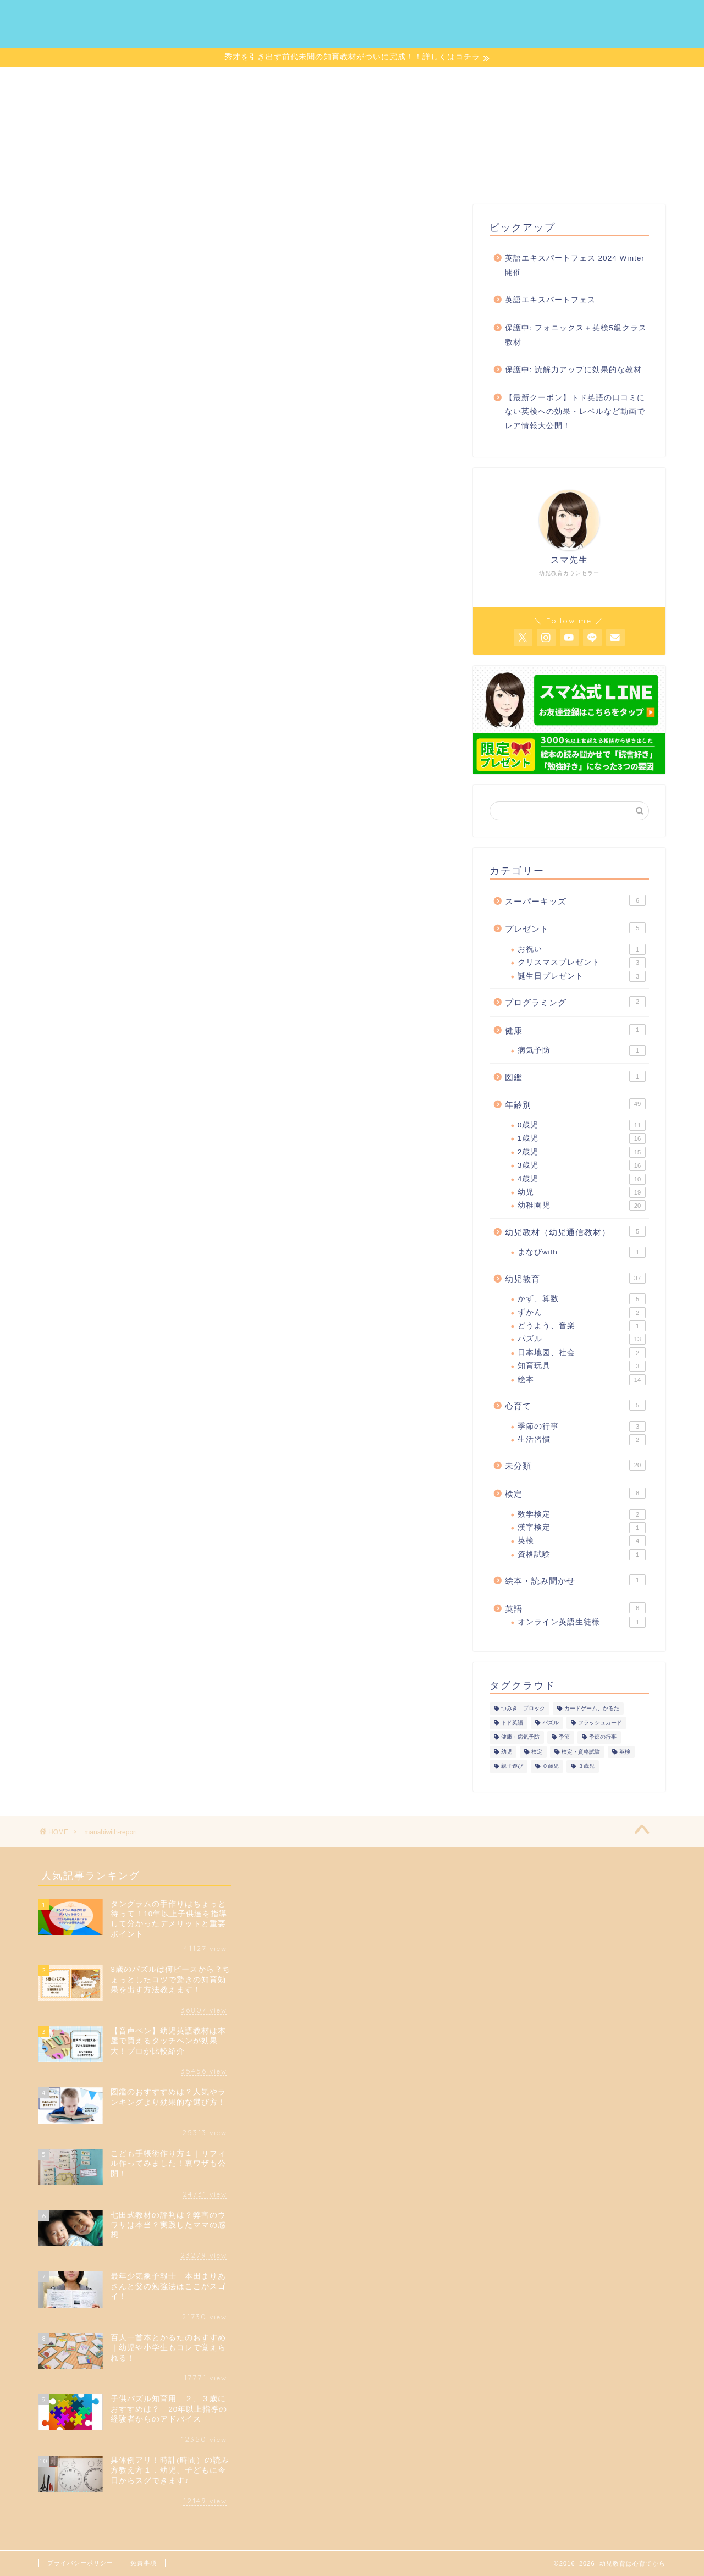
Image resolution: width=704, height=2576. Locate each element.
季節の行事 (582, 1428)
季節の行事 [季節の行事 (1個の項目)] (603, 1739)
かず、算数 (582, 1300)
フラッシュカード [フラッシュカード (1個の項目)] (600, 1725)
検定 (575, 1494)
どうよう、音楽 (582, 1327)
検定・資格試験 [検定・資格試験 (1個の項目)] (581, 1753)
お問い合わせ (531, 17)
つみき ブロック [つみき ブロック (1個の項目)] (523, 1710)
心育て (575, 1406)
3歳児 (582, 1167)
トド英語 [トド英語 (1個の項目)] (512, 1725)
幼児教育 (575, 1279)
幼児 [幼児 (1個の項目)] (506, 1753)
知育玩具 (582, 1367)
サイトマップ (451, 17)
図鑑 (575, 1078)
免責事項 (143, 2563)
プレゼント (575, 930)
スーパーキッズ (575, 902)
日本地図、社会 (582, 1354)
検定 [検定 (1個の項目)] (536, 1753)
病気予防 (582, 1052)
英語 (575, 1609)
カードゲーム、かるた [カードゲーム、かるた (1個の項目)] (591, 1710)
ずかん (582, 1314)
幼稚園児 (582, 1207)
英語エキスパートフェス (550, 302)
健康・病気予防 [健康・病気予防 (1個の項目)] (520, 1739)
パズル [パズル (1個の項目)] (550, 1725)
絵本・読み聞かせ (575, 1581)
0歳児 (582, 1126)
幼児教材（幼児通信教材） (575, 1233)
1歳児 (582, 1140)
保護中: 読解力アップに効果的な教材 (573, 371)
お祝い (582, 951)
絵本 (582, 1381)
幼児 (582, 1194)
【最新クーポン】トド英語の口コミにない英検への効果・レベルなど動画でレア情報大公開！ (575, 413)
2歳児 (582, 1153)
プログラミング (575, 1003)
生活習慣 (582, 1441)
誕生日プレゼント (582, 977)
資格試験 (582, 1556)
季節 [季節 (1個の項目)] (564, 1739)
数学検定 (582, 1516)
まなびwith (582, 1254)
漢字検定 (582, 1529)
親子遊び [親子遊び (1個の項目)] (512, 1768)
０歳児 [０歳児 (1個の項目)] (550, 1768)
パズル (582, 1341)
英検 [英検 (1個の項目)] (624, 1753)
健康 (575, 1031)
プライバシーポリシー (80, 2563)
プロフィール (308, 17)
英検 (582, 1543)
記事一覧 (379, 17)
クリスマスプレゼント (582, 964)
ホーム (241, 17)
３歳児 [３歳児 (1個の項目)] (586, 1768)
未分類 (575, 1467)
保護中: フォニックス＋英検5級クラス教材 (576, 336)
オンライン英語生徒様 (582, 1624)
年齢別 (575, 1106)
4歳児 (582, 1180)
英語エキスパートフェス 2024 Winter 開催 (575, 267)
